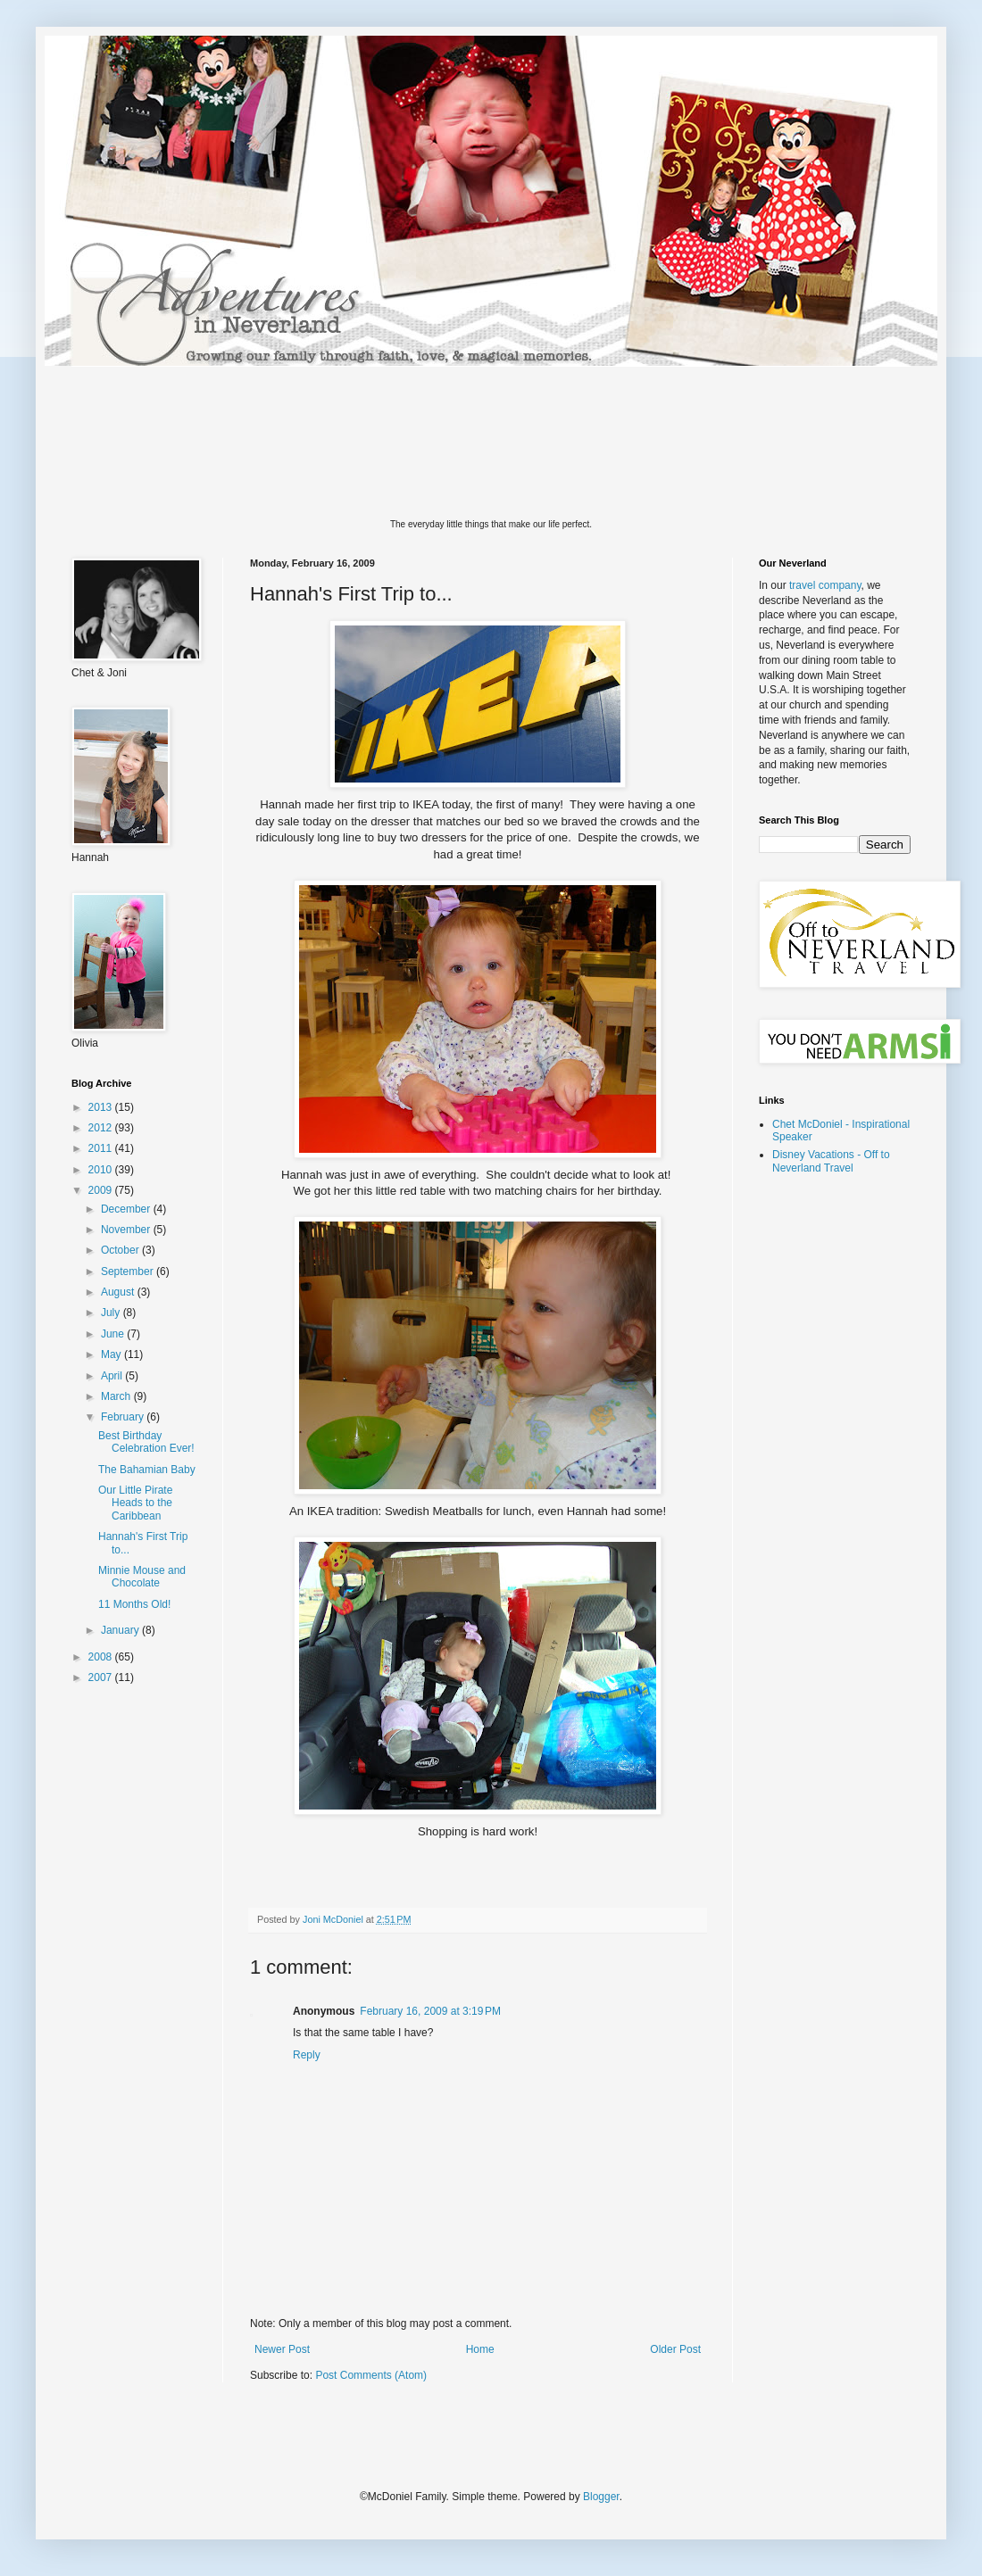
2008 (101, 1657)
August (119, 1292)
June (114, 1334)
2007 (101, 1677)
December (127, 1209)
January (121, 1630)
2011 (101, 1148)
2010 (101, 1170)
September (128, 1271)
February (123, 1417)
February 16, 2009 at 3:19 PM (430, 2011)
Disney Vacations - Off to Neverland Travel (831, 1160)
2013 (101, 1107)
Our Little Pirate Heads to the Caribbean (135, 1503)
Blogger (601, 2496)
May (112, 1354)
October (121, 1250)
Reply (306, 2055)
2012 (101, 1128)
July (112, 1312)
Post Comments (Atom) (371, 2375)
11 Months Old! (134, 1604)
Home (480, 2349)
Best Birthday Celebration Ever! (146, 1441)
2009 (101, 1190)
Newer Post (282, 2349)
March (117, 1396)
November (127, 1229)
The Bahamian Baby (147, 1469)
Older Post (675, 2349)
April (113, 1376)
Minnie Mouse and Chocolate (142, 1576)
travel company (825, 585)
